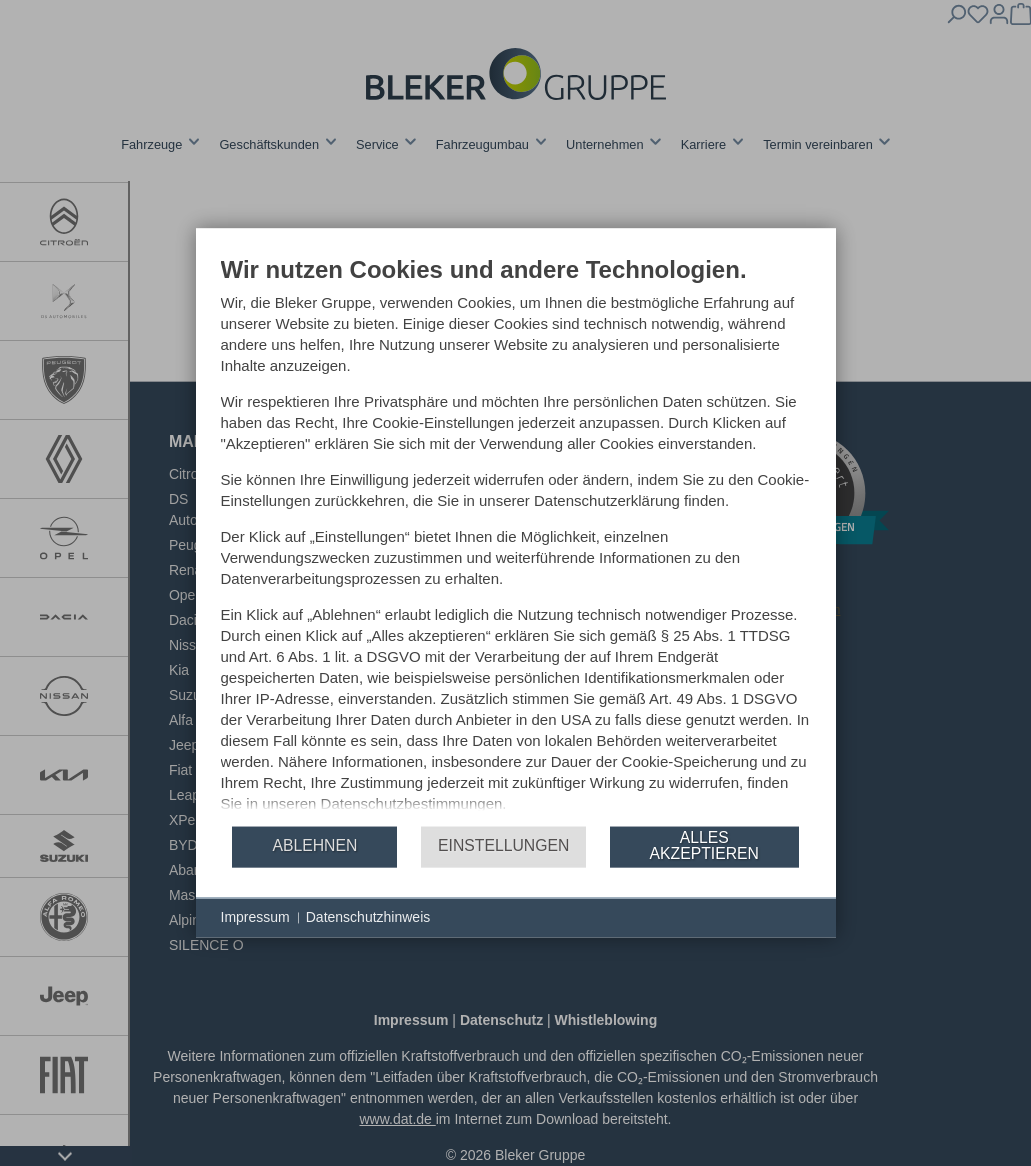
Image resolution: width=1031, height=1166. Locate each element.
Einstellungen (503, 855)
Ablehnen (314, 855)
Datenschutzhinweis (368, 927)
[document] (516, 540)
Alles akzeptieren (704, 855)
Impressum (255, 927)
